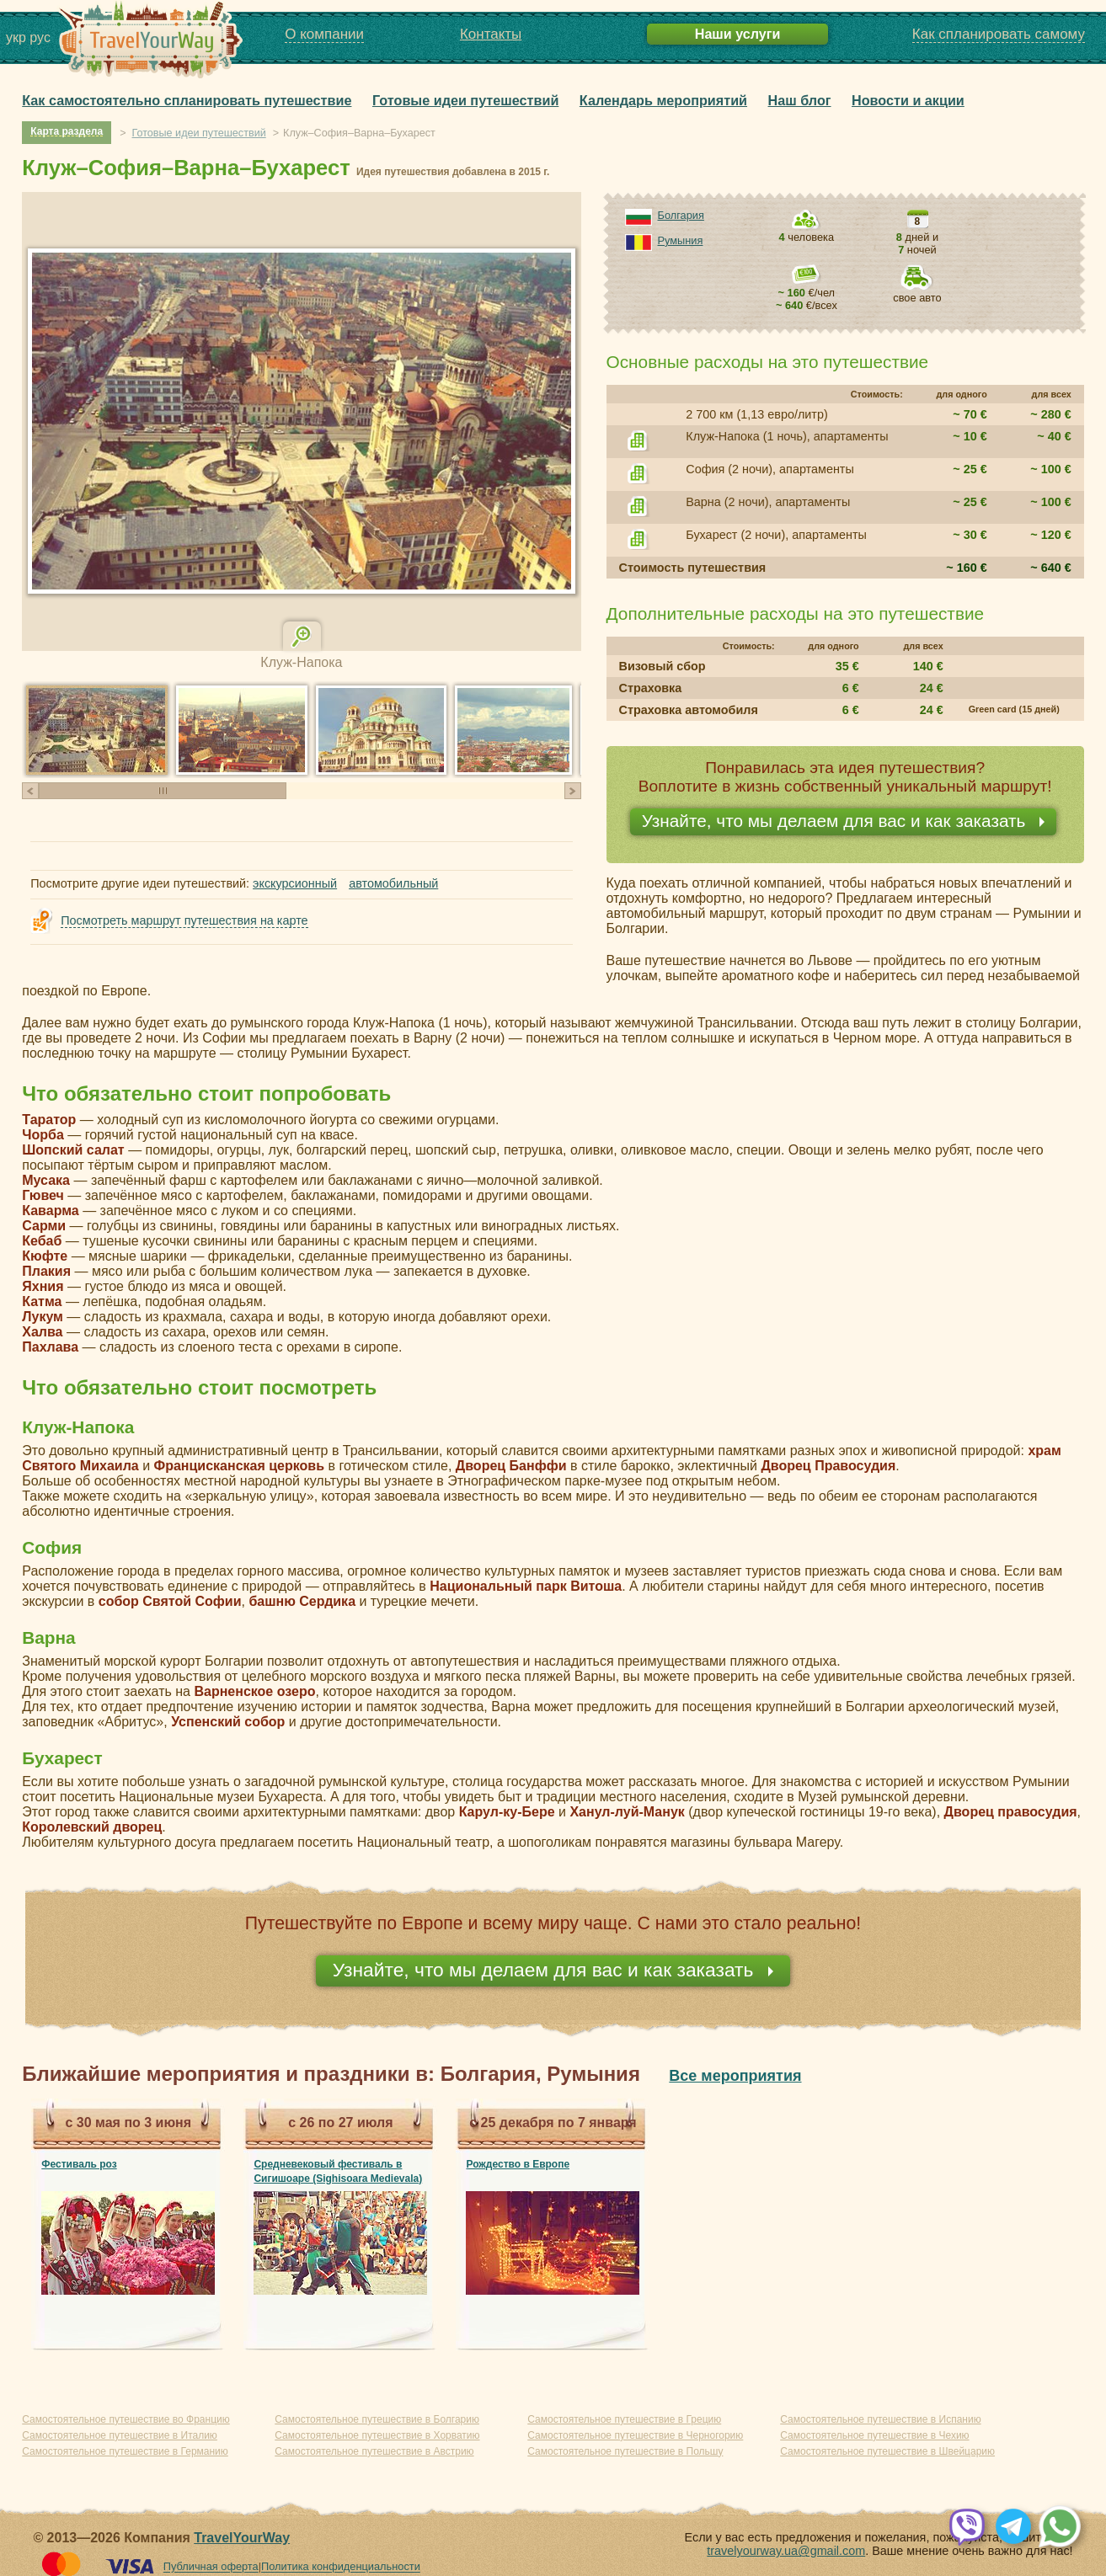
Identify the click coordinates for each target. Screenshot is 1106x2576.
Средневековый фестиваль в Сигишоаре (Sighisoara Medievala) (338, 2171)
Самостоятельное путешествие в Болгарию (377, 2419)
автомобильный (393, 883)
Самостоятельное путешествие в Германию (125, 2451)
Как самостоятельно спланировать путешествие (186, 100)
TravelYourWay (242, 2538)
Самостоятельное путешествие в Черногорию (635, 2435)
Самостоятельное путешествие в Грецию (624, 2419)
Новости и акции (908, 100)
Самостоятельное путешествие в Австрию (374, 2451)
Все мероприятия (735, 2075)
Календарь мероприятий (663, 100)
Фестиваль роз (78, 2164)
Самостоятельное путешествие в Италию (119, 2435)
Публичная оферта (211, 2567)
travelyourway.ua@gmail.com (786, 2550)
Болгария (681, 215)
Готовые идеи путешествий (465, 100)
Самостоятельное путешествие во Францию (125, 2419)
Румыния (680, 240)
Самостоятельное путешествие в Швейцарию (887, 2451)
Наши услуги (738, 33)
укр (16, 37)
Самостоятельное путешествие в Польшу (625, 2451)
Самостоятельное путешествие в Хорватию (377, 2435)
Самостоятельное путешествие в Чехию (874, 2435)
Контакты (490, 34)
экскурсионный (295, 883)
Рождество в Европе (517, 2164)
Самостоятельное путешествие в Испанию (880, 2419)
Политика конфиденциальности (340, 2567)
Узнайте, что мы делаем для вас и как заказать (836, 820)
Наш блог (799, 100)
